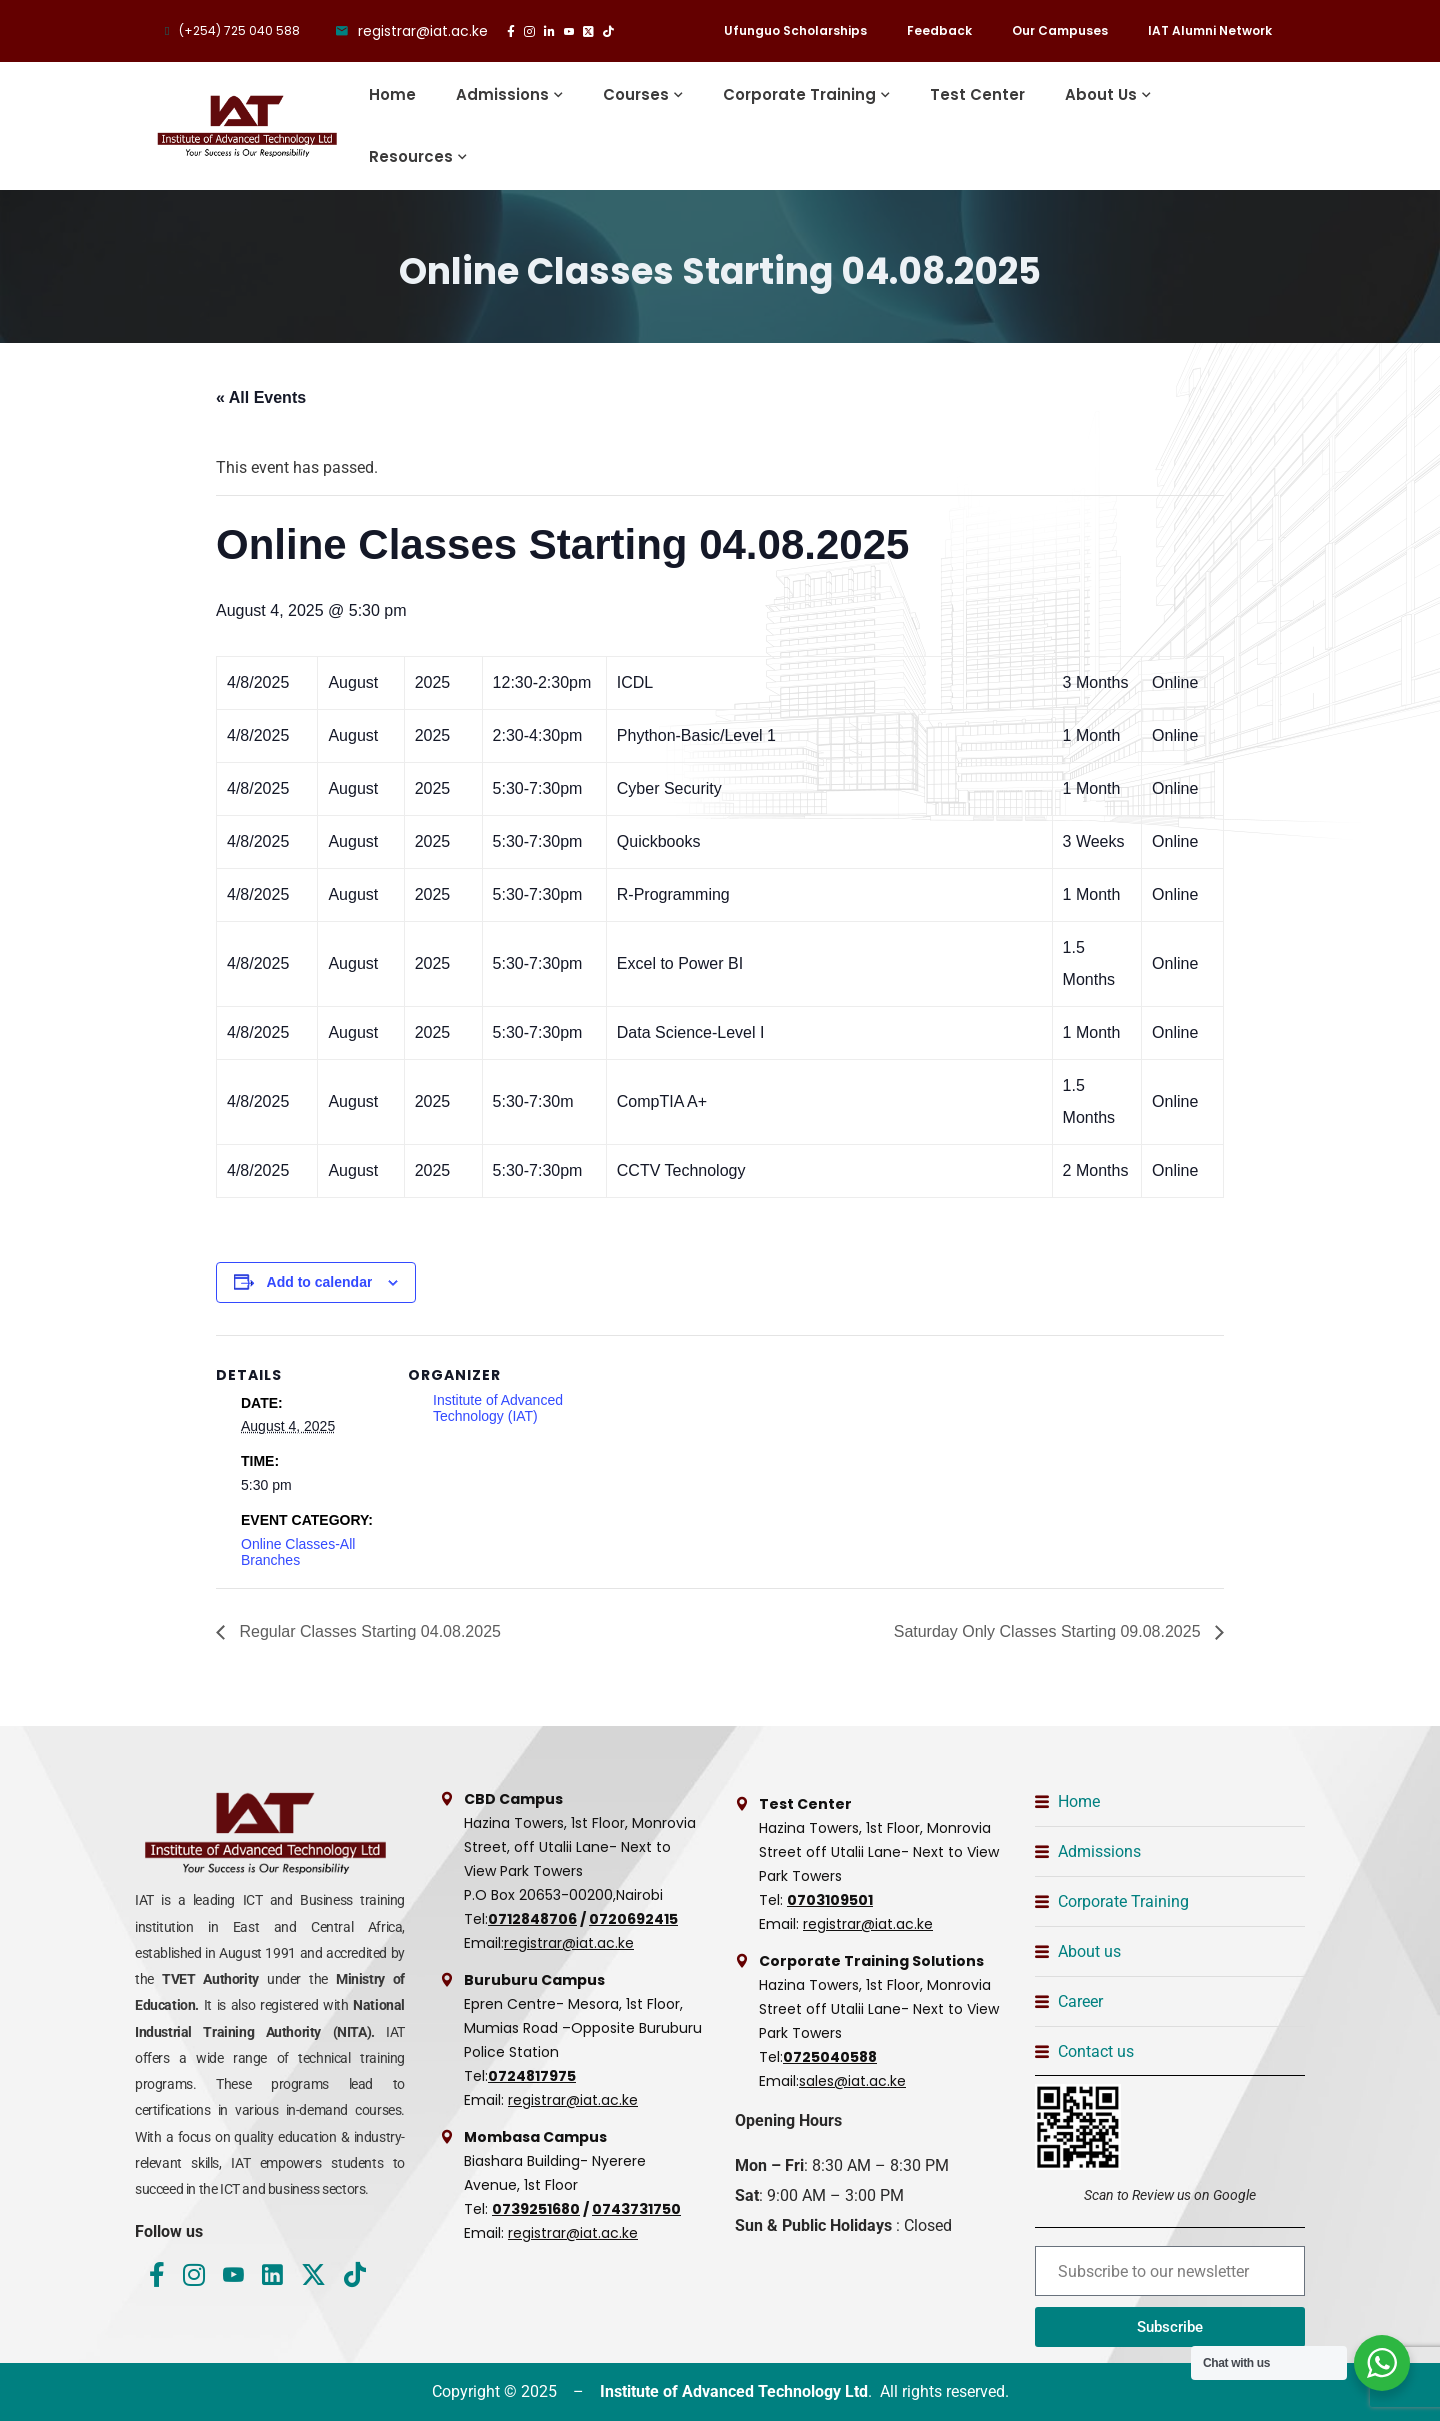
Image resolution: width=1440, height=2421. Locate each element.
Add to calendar (320, 1282)
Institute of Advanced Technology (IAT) (498, 1408)
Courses (636, 94)
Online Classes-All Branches (298, 1552)
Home (392, 94)
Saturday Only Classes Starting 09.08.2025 (1049, 1631)
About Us (1101, 94)
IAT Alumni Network (1210, 30)
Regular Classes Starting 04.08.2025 (368, 1631)
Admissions (502, 94)
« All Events (261, 397)
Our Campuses (1060, 30)
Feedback (939, 30)
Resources (411, 156)
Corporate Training (799, 94)
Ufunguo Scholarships (795, 30)
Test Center (977, 94)
